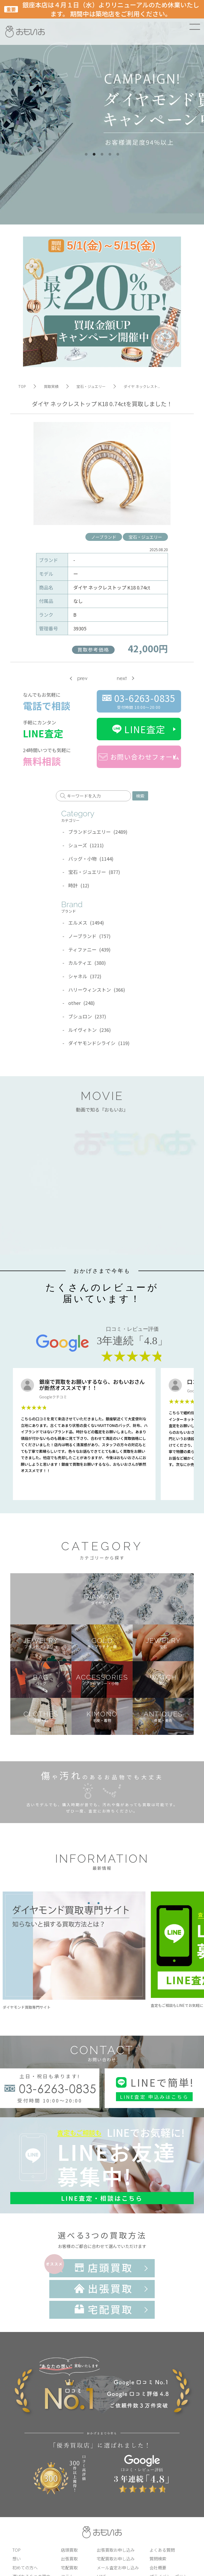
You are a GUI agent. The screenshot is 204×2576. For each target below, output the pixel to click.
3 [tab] (102, 154)
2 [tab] (94, 154)
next (122, 678)
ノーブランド (103, 537)
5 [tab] (117, 154)
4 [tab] (110, 154)
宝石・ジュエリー (145, 537)
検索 (140, 796)
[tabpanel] (102, 112)
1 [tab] (86, 154)
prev (82, 678)
